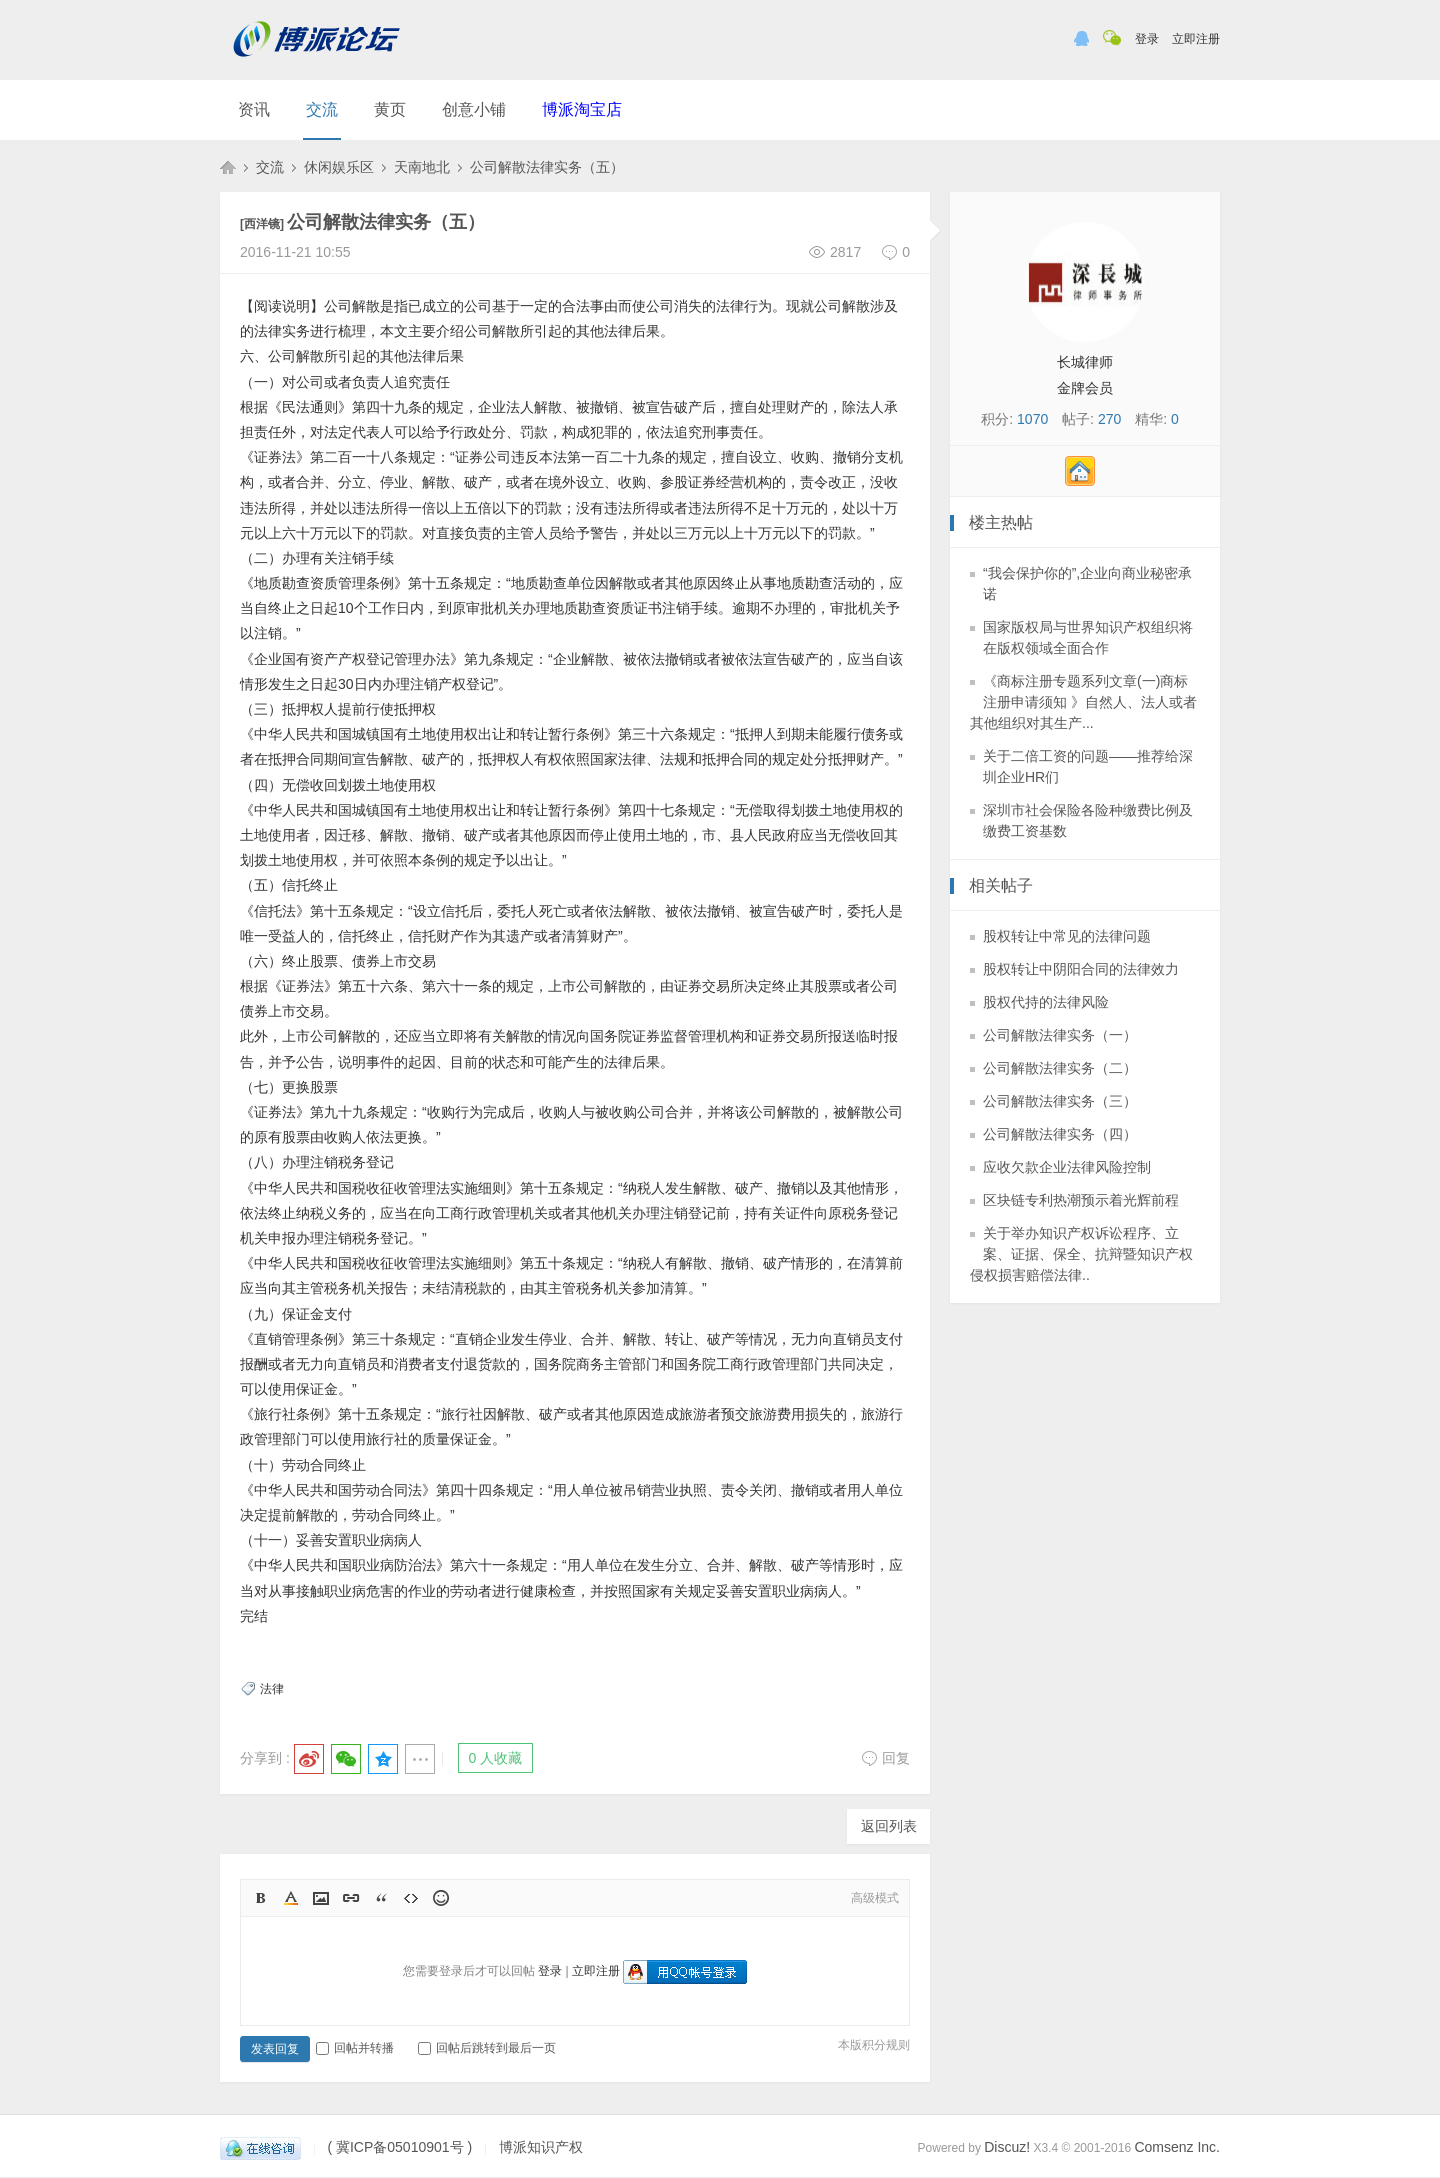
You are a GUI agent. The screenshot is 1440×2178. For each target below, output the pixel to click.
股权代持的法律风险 (1046, 1002)
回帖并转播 (355, 2048)
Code (411, 1898)
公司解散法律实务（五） (547, 167)
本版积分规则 (874, 2045)
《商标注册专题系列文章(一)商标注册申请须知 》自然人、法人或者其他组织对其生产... (1083, 702)
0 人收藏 (496, 1758)
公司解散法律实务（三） (1060, 1101)
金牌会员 (1085, 388)
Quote (381, 1898)
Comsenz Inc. (1177, 2147)
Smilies (441, 1898)
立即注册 (1196, 39)
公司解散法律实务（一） (1060, 1035)
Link (351, 1898)
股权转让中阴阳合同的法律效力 (1081, 969)
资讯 (254, 109)
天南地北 (422, 167)
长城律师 (1085, 362)
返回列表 (889, 1826)
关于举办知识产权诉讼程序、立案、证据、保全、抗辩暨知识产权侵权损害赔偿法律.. (1081, 1254)
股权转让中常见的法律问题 (1067, 936)
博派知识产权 (228, 167)
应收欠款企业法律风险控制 (1067, 1167)
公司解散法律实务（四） (1060, 1134)
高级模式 (875, 1898)
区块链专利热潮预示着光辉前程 (1081, 1200)
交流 (322, 109)
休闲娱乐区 (339, 167)
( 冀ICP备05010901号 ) (399, 2147)
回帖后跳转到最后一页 (487, 2048)
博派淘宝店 (582, 109)
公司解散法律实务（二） (1060, 1068)
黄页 (390, 109)
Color (291, 1898)
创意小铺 (474, 109)
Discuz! (1007, 2147)
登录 (1147, 39)
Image (321, 1898)
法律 (272, 1689)
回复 (885, 1758)
